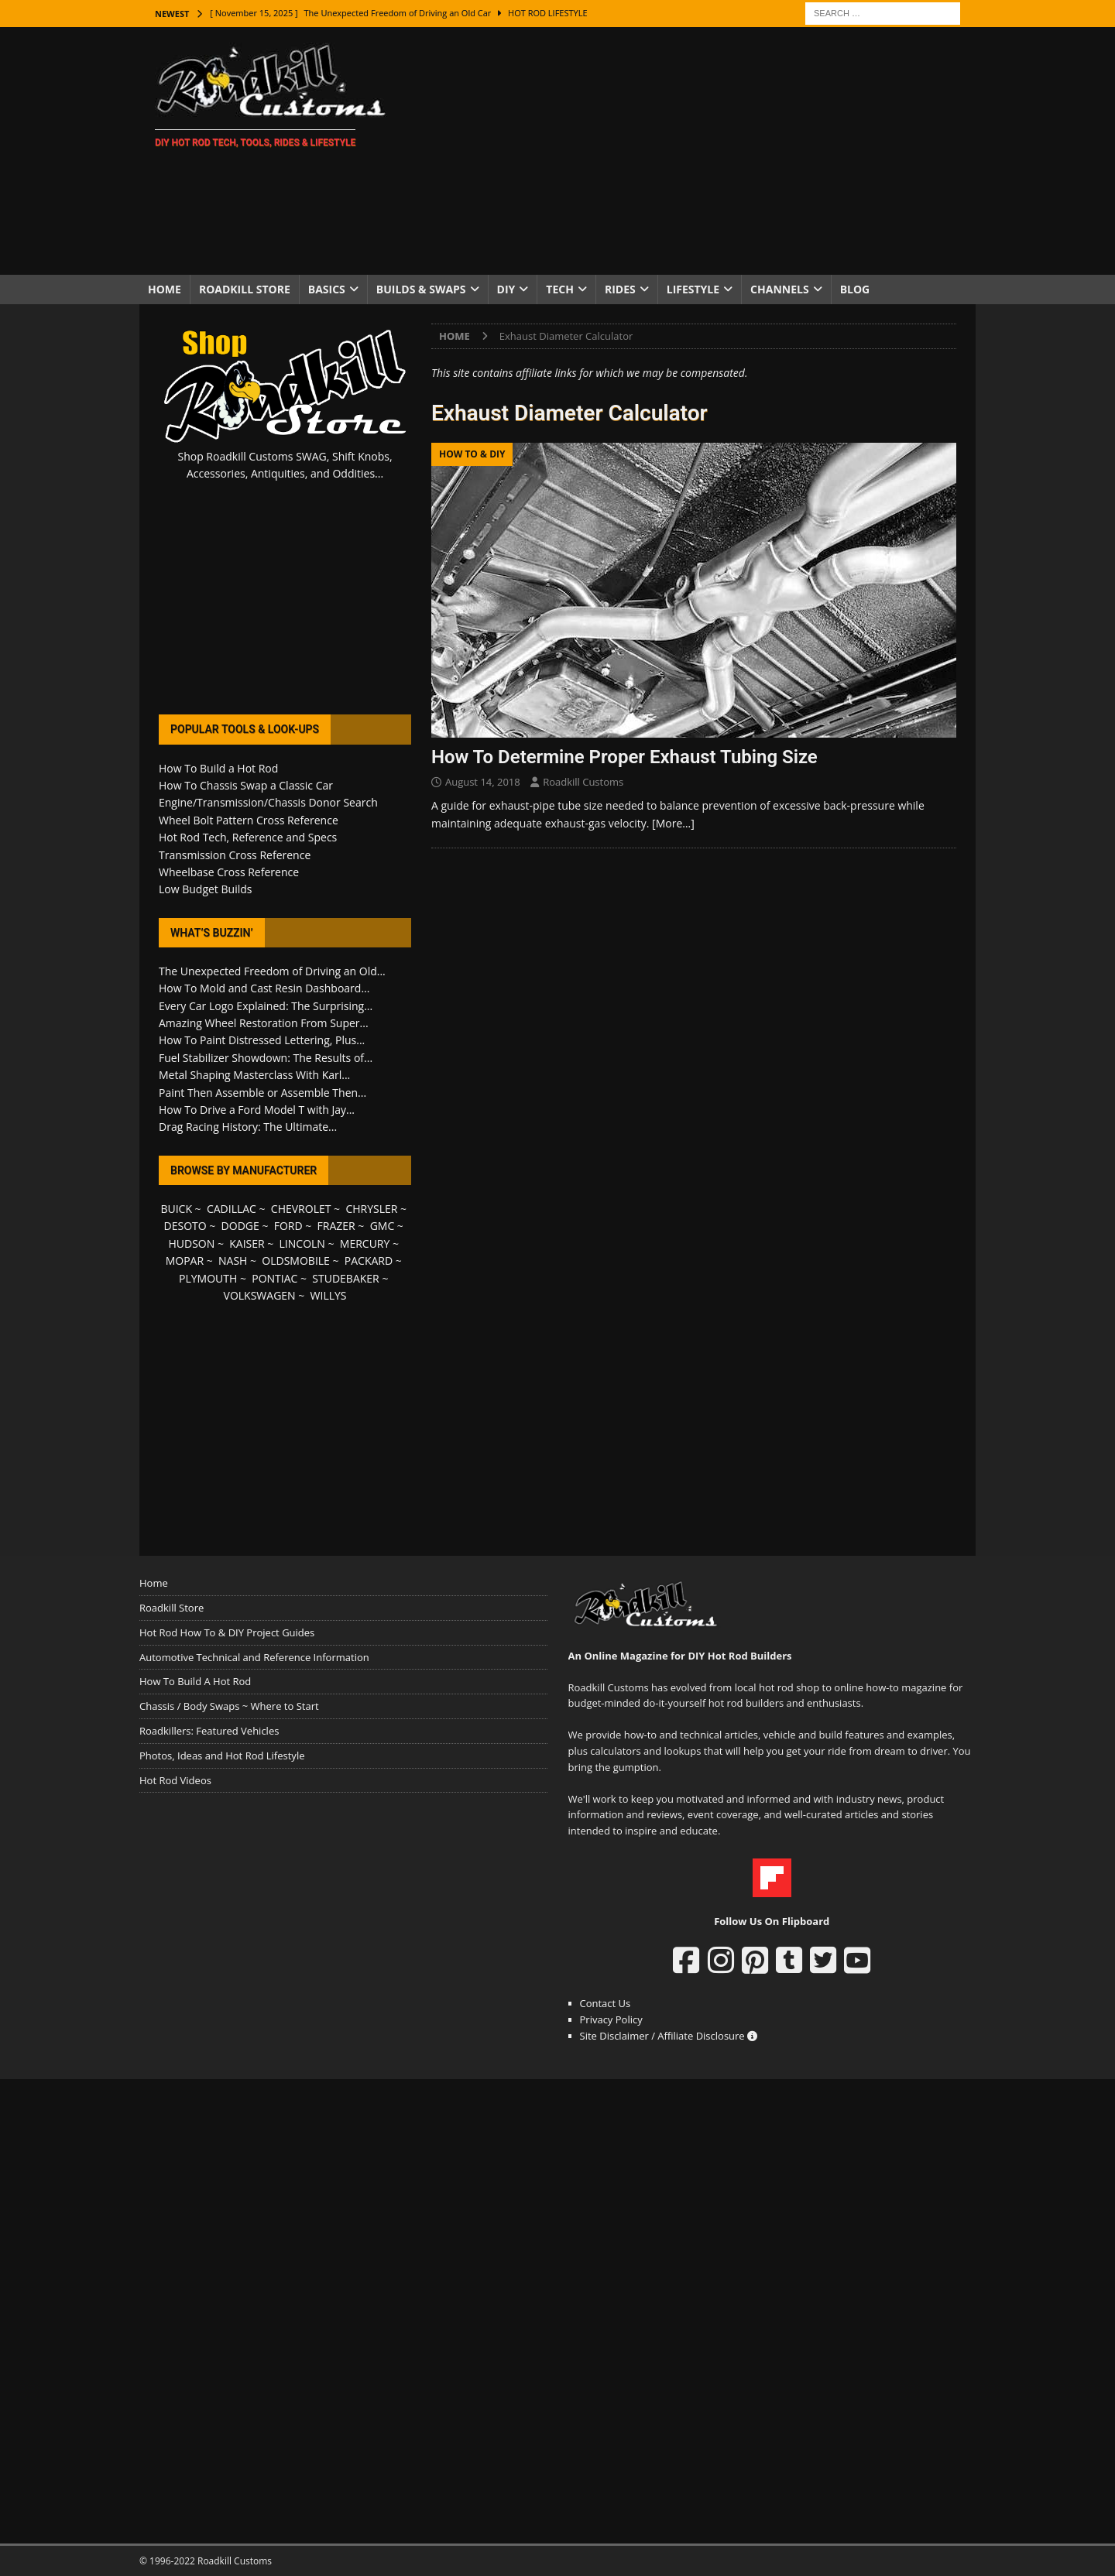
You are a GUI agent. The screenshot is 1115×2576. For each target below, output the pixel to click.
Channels (779, 289)
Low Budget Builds (205, 889)
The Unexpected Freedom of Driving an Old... (272, 971)
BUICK (176, 1208)
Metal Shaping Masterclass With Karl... (254, 1074)
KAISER (246, 1243)
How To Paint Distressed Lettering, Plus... (262, 1040)
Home (164, 289)
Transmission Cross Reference (234, 855)
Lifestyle (693, 289)
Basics (326, 289)
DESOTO (185, 1225)
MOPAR (185, 1260)
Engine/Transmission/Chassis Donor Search (268, 802)
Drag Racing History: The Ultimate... (248, 1126)
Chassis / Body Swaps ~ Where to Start (229, 1706)
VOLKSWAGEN (260, 1295)
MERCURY (365, 1243)
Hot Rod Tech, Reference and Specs (248, 837)
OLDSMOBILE (296, 1260)
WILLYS (328, 1295)
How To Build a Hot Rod (218, 768)
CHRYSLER (371, 1208)
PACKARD (369, 1260)
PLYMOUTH (208, 1278)
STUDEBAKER (345, 1278)
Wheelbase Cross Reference (229, 872)
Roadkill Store (244, 289)
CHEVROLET (301, 1208)
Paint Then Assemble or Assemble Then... (262, 1092)
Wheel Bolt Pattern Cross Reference (248, 820)
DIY (506, 289)
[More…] (673, 823)
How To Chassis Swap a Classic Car (246, 785)
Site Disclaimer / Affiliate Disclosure (669, 2036)
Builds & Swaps (421, 289)
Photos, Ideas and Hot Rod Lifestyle (221, 1755)
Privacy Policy (611, 2019)
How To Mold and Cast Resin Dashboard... (264, 988)
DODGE (240, 1225)
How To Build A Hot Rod (195, 1681)
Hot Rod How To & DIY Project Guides (226, 1632)
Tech (560, 289)
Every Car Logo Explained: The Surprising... (265, 1006)
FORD (288, 1225)
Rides (620, 289)
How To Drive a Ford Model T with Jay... (257, 1109)
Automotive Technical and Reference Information (254, 1657)
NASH (232, 1260)
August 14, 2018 (482, 782)
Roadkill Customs (583, 782)
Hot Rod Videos (175, 1780)
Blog (855, 289)
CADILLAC (231, 1208)
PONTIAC (274, 1278)
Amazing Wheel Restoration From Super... (264, 1023)
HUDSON (191, 1243)
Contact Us (605, 2003)
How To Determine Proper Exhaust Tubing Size (624, 757)
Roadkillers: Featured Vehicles (209, 1731)
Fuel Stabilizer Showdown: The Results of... (265, 1057)
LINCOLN (302, 1243)
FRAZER (336, 1225)
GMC (382, 1225)
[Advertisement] (692, 151)
